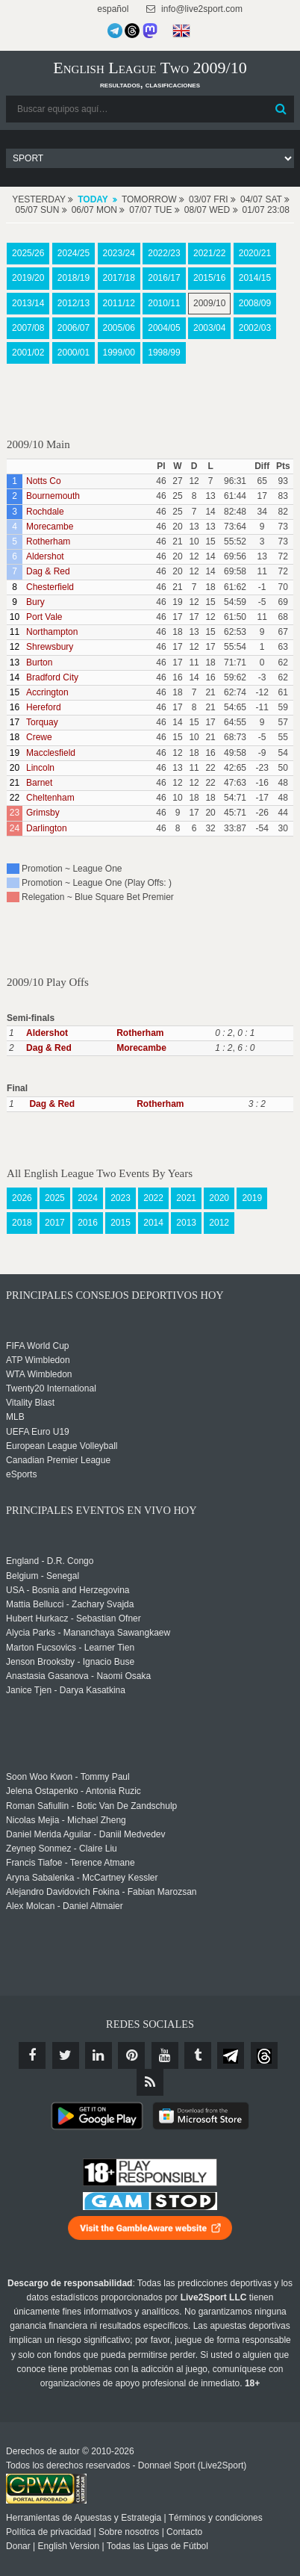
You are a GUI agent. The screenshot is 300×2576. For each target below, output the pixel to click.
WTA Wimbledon (39, 1374)
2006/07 (73, 328)
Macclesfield (50, 753)
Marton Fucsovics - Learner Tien (70, 1647)
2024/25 (73, 253)
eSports (21, 1474)
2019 (252, 1198)
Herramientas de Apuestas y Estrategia (83, 2518)
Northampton (52, 632)
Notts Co (43, 481)
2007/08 (28, 328)
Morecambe (49, 526)
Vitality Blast (30, 1402)
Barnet (39, 783)
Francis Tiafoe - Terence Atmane (70, 1862)
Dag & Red (48, 571)
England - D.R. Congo (49, 1561)
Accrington (47, 692)
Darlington (46, 828)
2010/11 (164, 303)
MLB (15, 1417)
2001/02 (28, 352)
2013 (186, 1222)
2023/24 (119, 253)
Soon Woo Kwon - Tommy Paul (68, 1777)
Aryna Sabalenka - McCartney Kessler (81, 1877)
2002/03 (255, 328)
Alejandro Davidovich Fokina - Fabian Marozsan (101, 1892)
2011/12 (119, 303)
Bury (35, 602)
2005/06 (119, 328)
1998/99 (164, 352)
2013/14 (28, 303)
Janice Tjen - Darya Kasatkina (65, 1690)
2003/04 (209, 328)
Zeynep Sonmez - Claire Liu (61, 1848)
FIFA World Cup (37, 1346)
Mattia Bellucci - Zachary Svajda (70, 1604)
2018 (22, 1222)
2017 (55, 1222)
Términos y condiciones (216, 2518)
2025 (55, 1198)
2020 (219, 1198)
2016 (88, 1222)
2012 (219, 1222)
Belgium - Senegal (42, 1576)
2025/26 (28, 253)
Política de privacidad (48, 2532)
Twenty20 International (51, 1388)
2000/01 (73, 352)
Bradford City (52, 677)
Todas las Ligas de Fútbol (157, 2546)
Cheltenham (50, 797)
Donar (18, 2546)
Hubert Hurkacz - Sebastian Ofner (73, 1618)
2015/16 (209, 278)
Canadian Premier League (58, 1460)
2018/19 (73, 278)
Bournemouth (53, 496)
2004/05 (164, 328)
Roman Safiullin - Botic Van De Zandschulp (91, 1806)
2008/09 (255, 303)
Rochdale (45, 511)
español (111, 9)
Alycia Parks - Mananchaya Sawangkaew (88, 1632)
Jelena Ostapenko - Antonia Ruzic (73, 1791)
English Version (69, 2546)
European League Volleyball (61, 1446)
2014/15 (255, 278)
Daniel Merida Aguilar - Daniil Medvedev (85, 1834)
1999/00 (119, 352)
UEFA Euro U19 (37, 1432)
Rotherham (48, 541)
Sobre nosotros (129, 2532)
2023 (120, 1198)
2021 (186, 1198)
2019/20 (28, 278)
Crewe (39, 737)
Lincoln (40, 768)
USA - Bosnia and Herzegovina (67, 1590)
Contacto (184, 2532)
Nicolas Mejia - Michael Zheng (66, 1820)
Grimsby (43, 812)
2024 (88, 1198)
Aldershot (45, 556)
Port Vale (44, 617)
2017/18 (119, 278)
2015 (120, 1222)
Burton (39, 662)
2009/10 (209, 303)
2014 (153, 1222)
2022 (153, 1198)
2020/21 (255, 253)
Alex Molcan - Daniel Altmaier (64, 1906)
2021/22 (209, 253)
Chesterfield (50, 587)
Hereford (43, 707)
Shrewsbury (49, 647)
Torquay (42, 722)
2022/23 (164, 253)
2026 (22, 1198)
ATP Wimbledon (38, 1360)
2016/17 (164, 278)
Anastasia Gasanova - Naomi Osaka (78, 1676)
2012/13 (73, 303)
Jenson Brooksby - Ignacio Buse (70, 1662)
